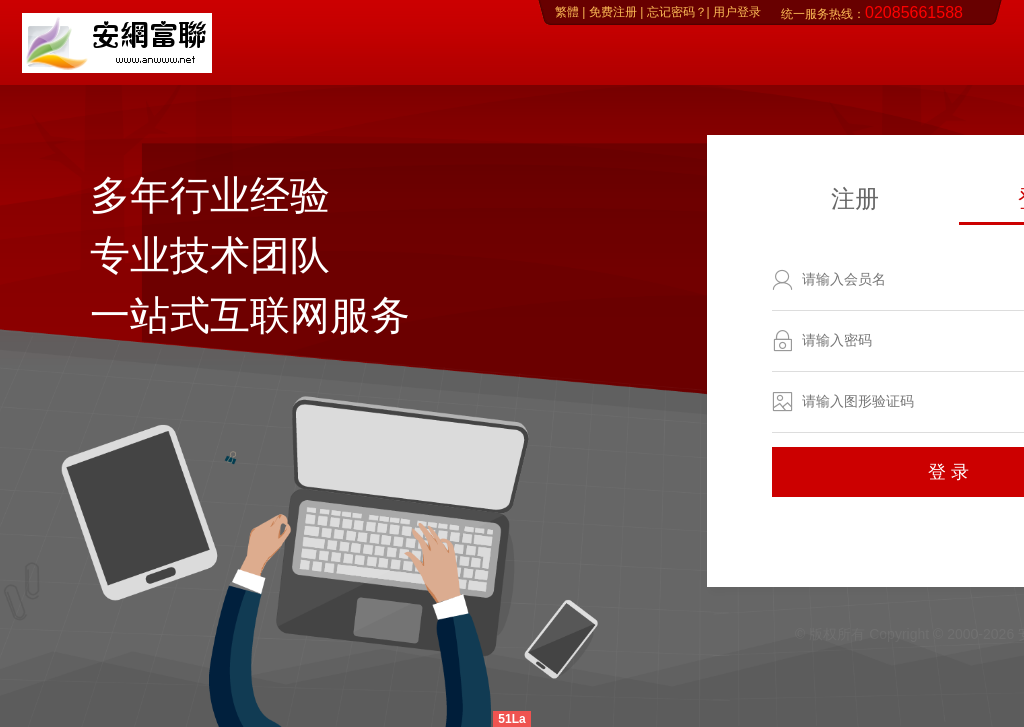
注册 (855, 198)
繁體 (567, 12)
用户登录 (735, 12)
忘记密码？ (674, 12)
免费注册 (613, 12)
